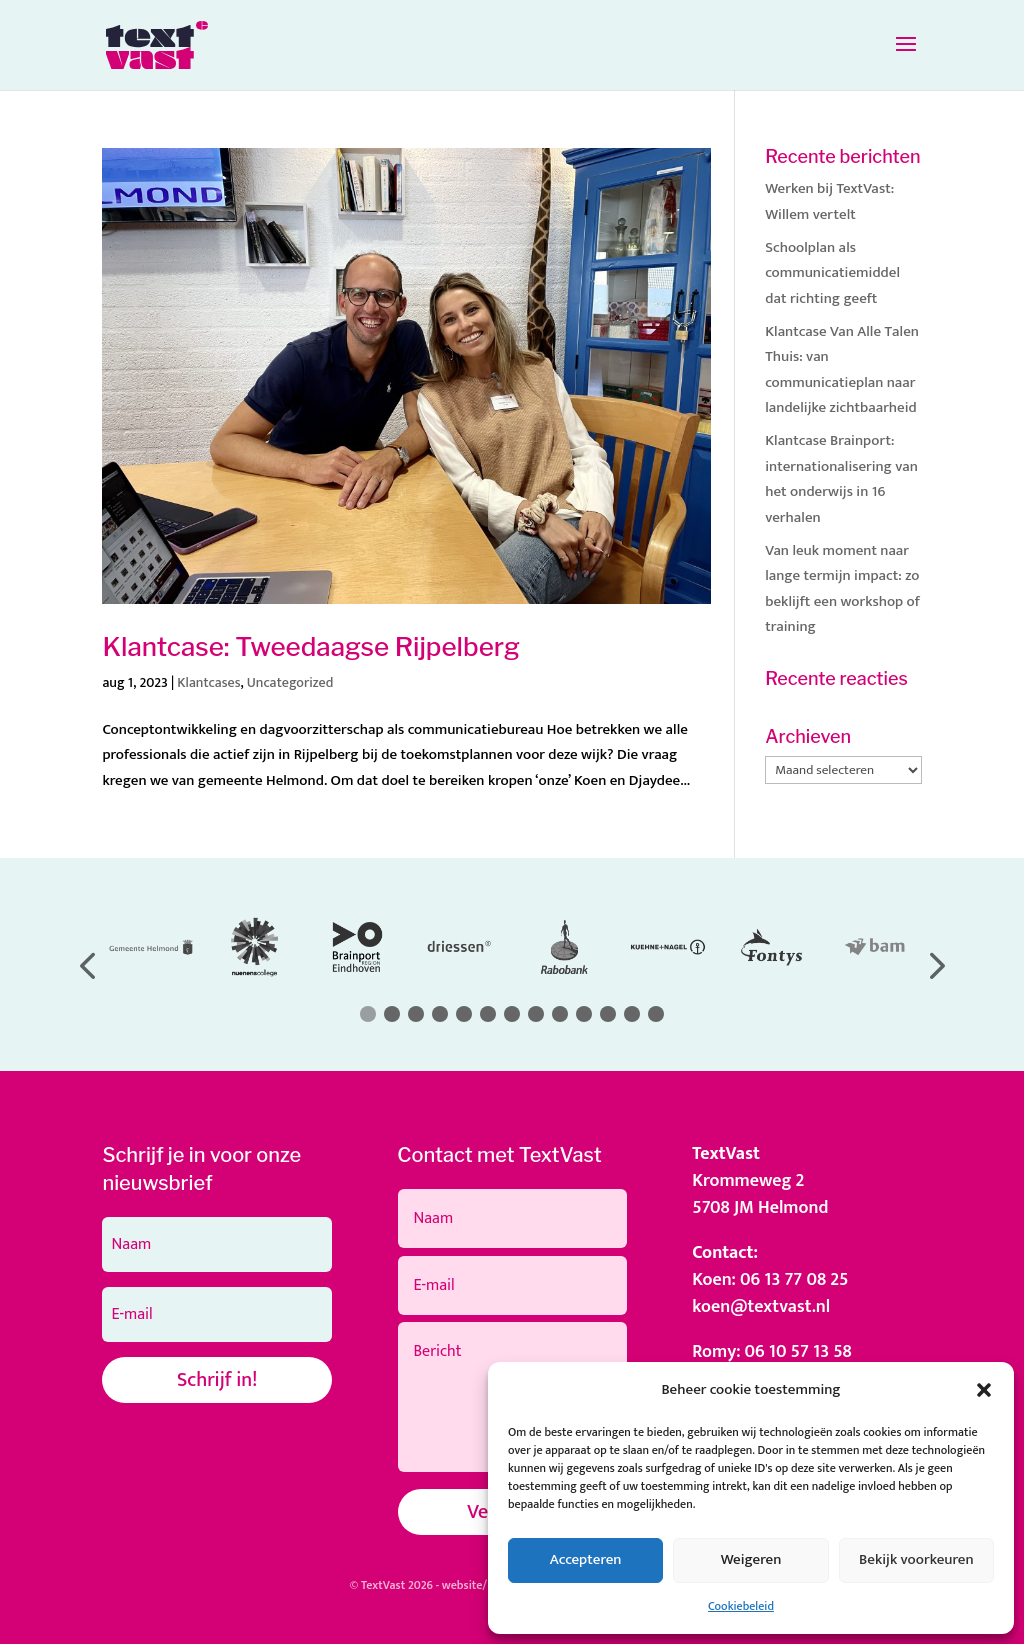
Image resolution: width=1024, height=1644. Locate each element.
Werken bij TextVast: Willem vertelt (829, 201)
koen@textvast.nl (761, 1307)
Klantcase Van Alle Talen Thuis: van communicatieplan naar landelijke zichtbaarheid (842, 370)
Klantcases (208, 682)
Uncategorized (290, 682)
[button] (984, 1390)
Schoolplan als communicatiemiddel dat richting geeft (832, 273)
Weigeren (751, 1559)
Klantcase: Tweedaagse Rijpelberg (311, 646)
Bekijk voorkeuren (916, 1559)
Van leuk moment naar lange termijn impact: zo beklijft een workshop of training (842, 589)
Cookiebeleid (741, 1606)
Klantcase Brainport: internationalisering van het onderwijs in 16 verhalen (841, 479)
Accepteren (586, 1559)
